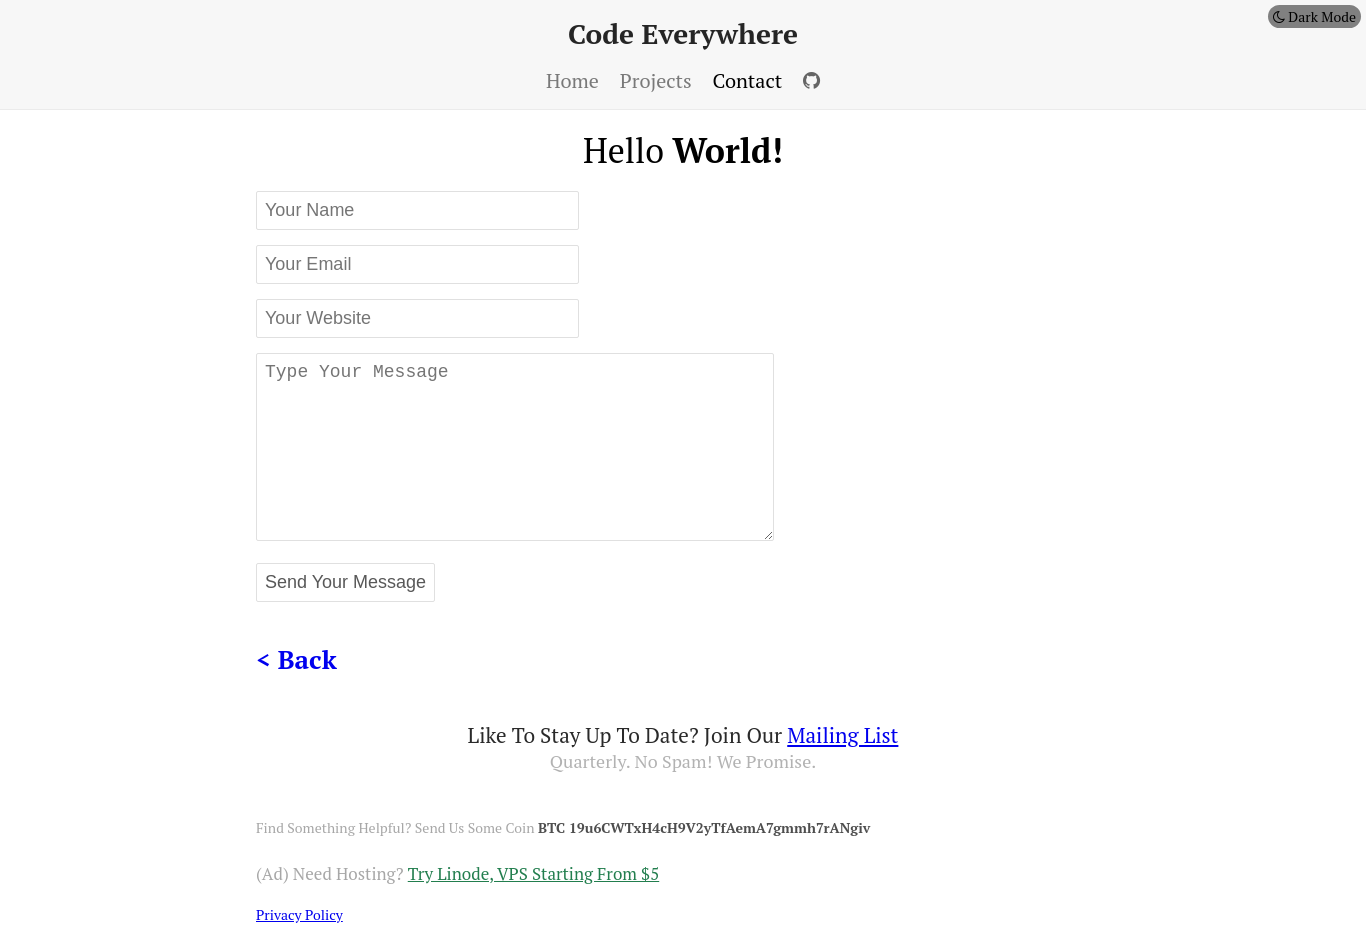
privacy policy (299, 914)
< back (296, 659)
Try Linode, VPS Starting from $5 (533, 873)
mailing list (842, 735)
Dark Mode (1314, 16)
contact (748, 80)
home (572, 80)
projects (656, 80)
